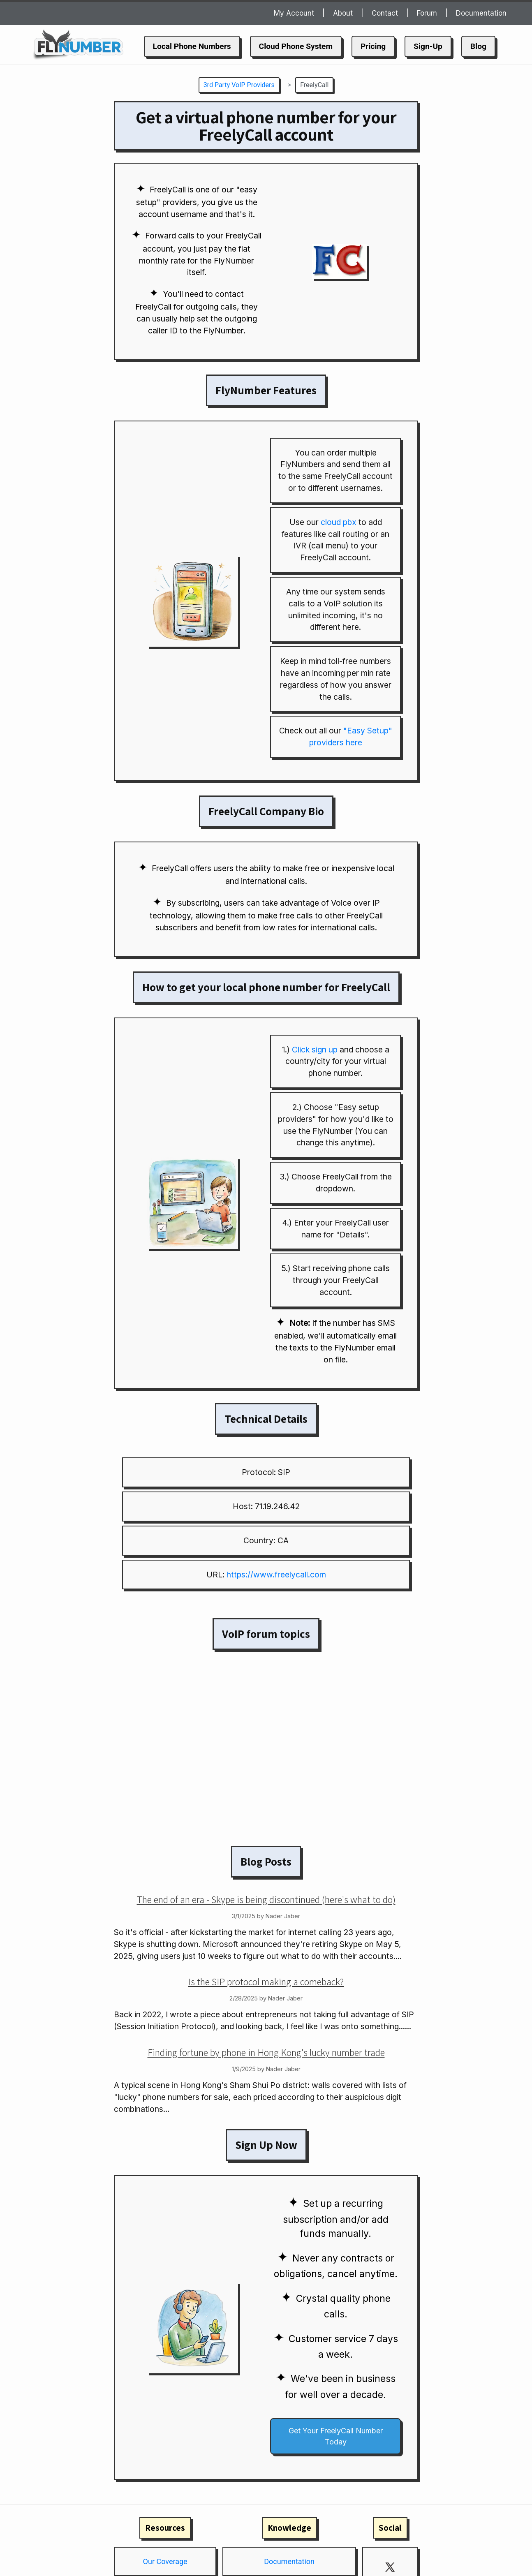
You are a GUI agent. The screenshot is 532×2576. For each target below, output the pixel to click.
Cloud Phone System (296, 46)
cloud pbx (338, 522)
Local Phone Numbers (192, 46)
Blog (478, 46)
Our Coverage (165, 2561)
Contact (385, 13)
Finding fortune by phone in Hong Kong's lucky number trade (266, 2052)
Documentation (481, 13)
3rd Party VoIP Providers (239, 85)
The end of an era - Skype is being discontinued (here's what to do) (266, 1899)
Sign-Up (428, 46)
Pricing (373, 46)
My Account (294, 13)
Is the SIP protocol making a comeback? (266, 1981)
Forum (427, 13)
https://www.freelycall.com (276, 1574)
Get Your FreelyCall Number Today (336, 2436)
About (343, 13)
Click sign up (315, 1049)
